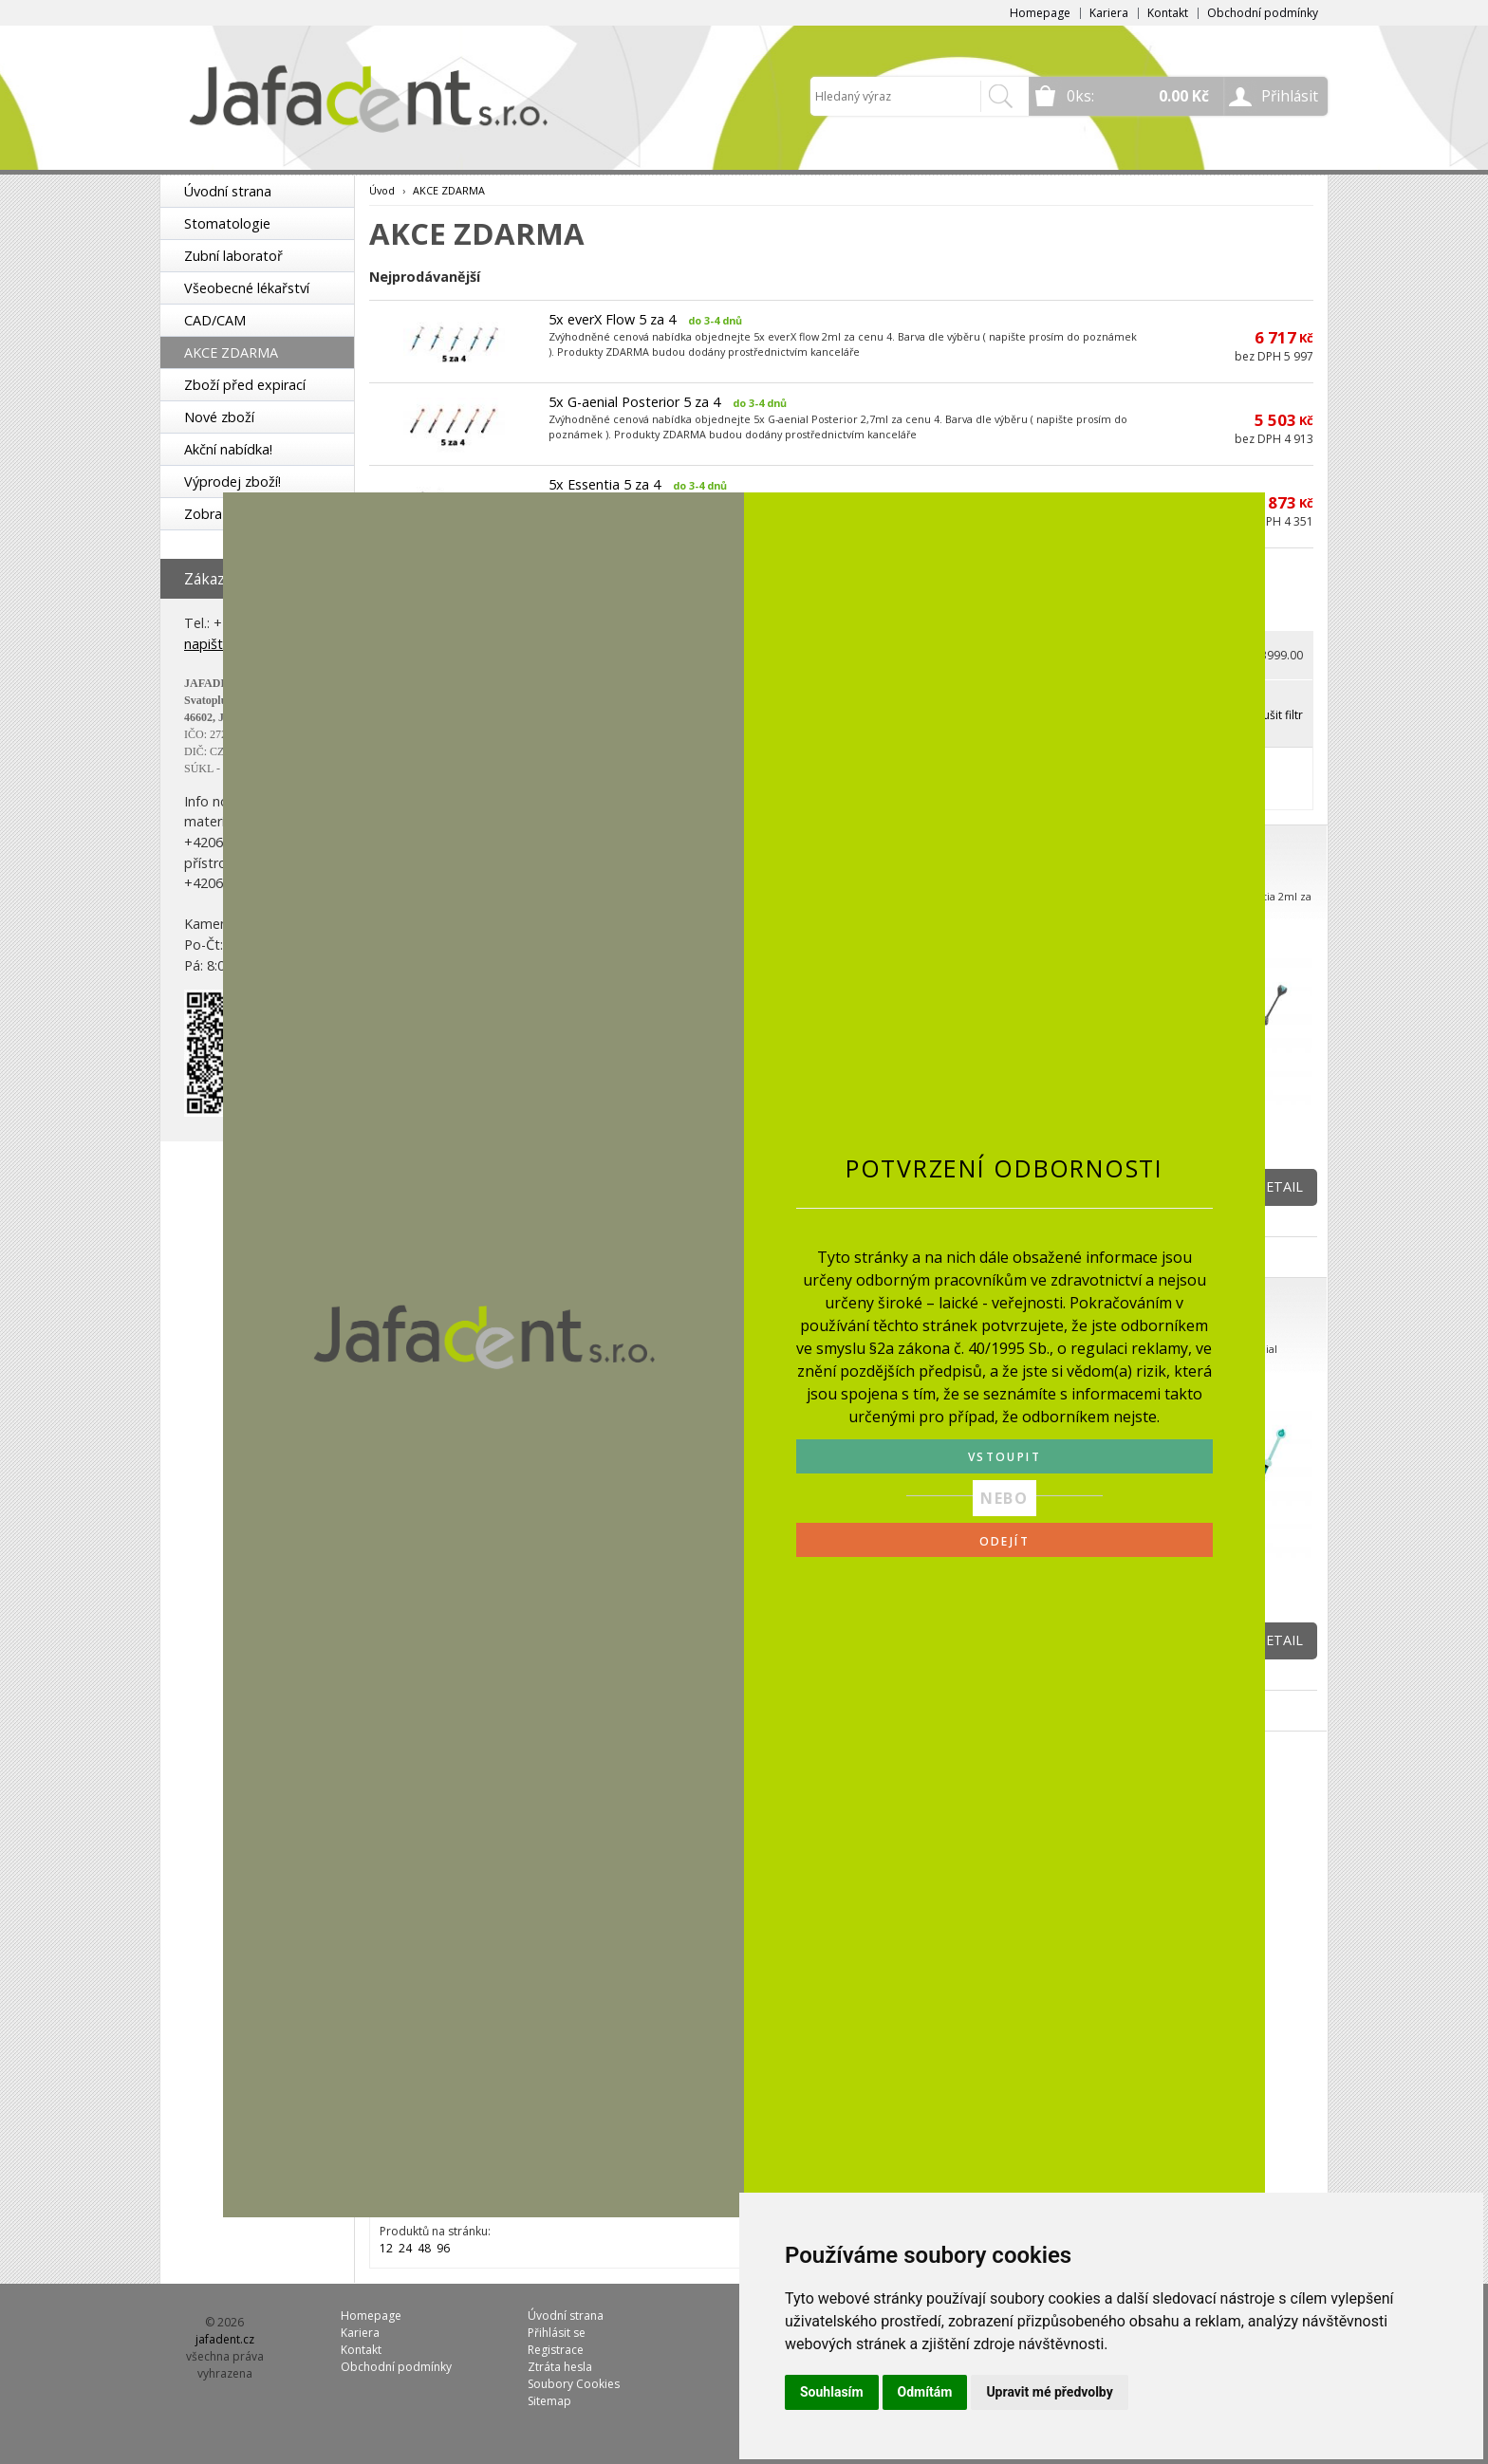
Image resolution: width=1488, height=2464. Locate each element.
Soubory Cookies (574, 2384)
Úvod (382, 190)
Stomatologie (227, 223)
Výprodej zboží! (232, 481)
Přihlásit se (557, 2333)
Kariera (1108, 13)
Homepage (1040, 13)
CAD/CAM (215, 320)
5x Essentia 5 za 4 (604, 484)
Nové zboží (219, 417)
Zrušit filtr (1277, 715)
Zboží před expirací (245, 385)
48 (424, 2248)
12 (386, 2248)
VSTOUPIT (1004, 1457)
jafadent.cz (224, 2339)
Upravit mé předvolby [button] (1049, 2391)
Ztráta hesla (560, 2367)
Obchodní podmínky (1262, 13)
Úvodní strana (227, 191)
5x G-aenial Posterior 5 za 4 (634, 402)
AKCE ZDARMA (231, 352)
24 (405, 2248)
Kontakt (1167, 13)
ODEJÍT (1004, 1541)
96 (443, 2248)
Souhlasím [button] (832, 2391)
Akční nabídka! (228, 449)
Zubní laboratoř (233, 256)
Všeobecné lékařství (246, 288)
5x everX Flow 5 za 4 (612, 319)
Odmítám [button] (925, 2391)
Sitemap (549, 2401)
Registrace (556, 2350)
